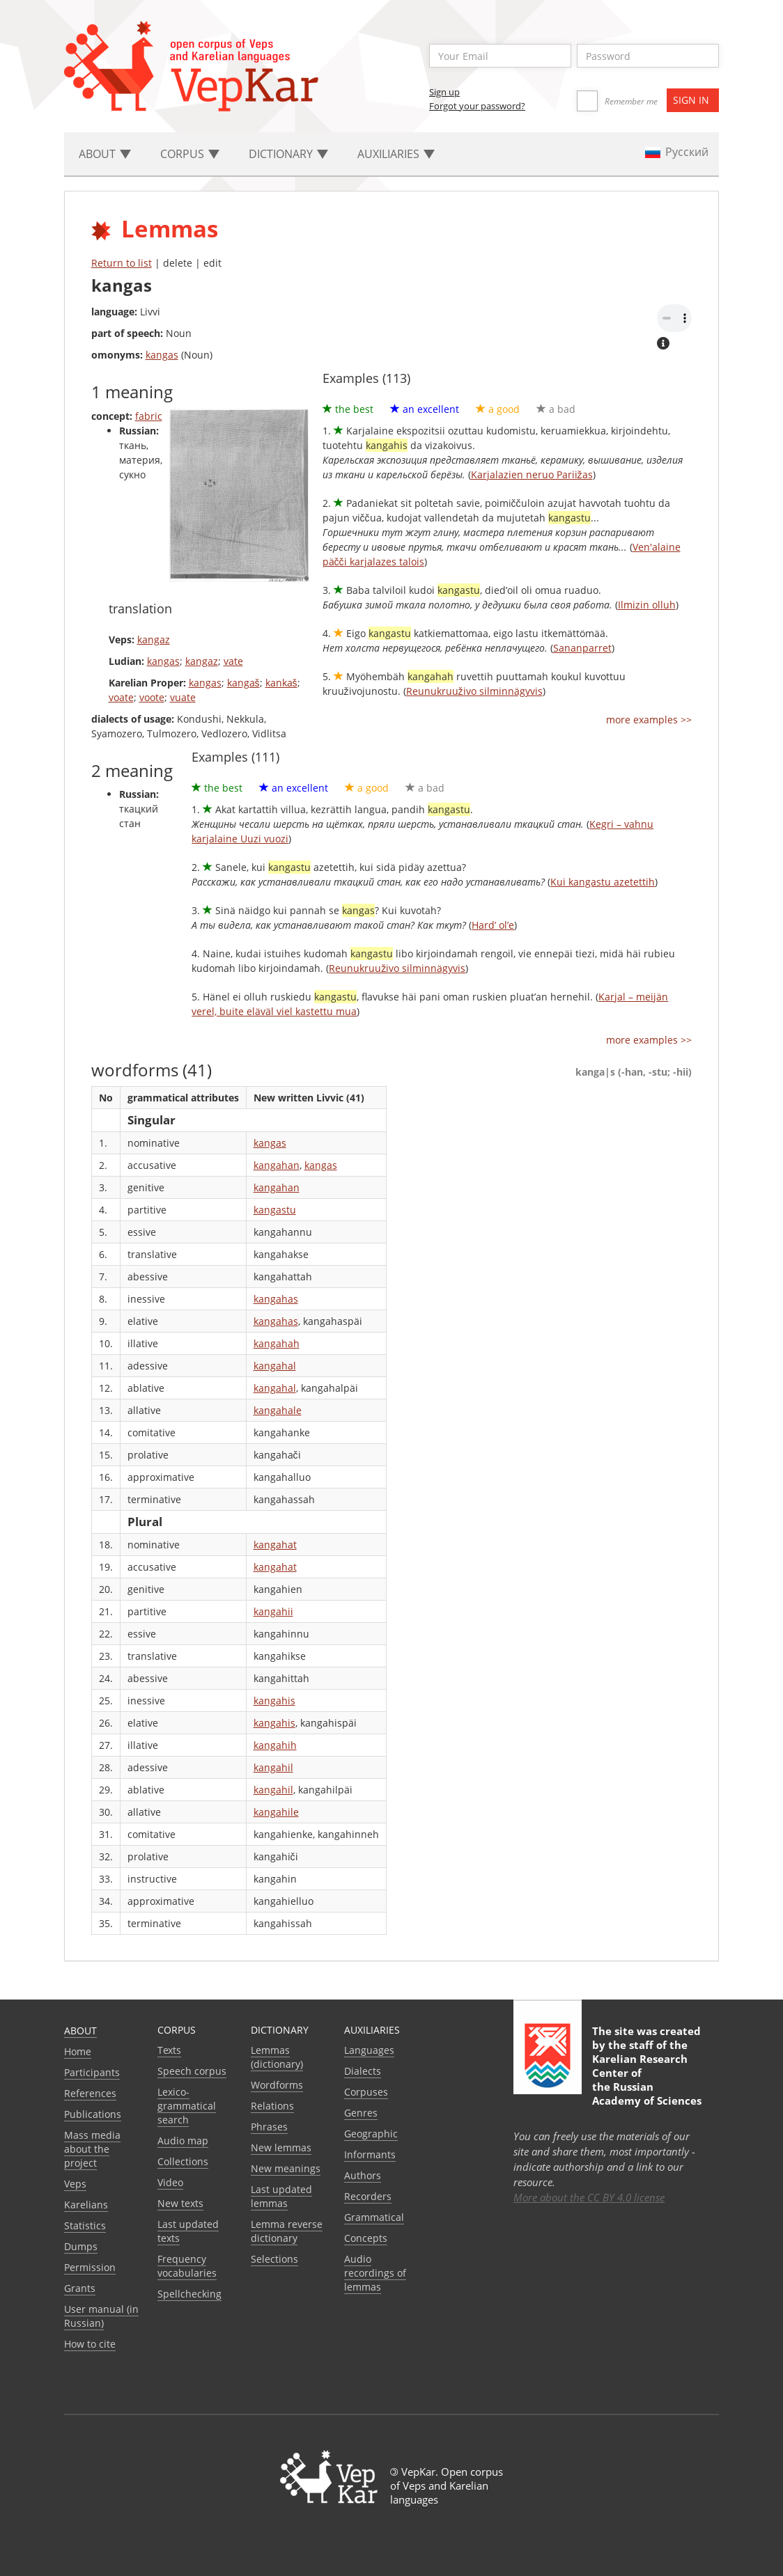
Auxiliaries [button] (396, 154)
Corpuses (366, 2091)
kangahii (273, 1611)
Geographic (371, 2133)
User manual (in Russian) (101, 2316)
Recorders (368, 2196)
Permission (90, 2267)
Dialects (362, 2071)
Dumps (81, 2246)
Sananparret (582, 647)
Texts (169, 2050)
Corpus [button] (189, 154)
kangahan (277, 1165)
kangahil (273, 1767)
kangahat (275, 1544)
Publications (92, 2114)
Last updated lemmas (281, 2196)
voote (151, 697)
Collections (182, 2161)
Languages (369, 2050)
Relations (272, 2105)
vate (233, 661)
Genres (361, 2112)
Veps (75, 2183)
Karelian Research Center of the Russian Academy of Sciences (646, 2079)
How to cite (90, 2343)
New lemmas (281, 2147)
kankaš (281, 682)
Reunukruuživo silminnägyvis (474, 691)
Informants (370, 2154)
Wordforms (277, 2084)
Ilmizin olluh (647, 604)
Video (170, 2182)
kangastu (275, 1209)
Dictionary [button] (288, 154)
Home (77, 2051)
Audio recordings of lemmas (375, 2272)
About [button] (105, 154)
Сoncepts (365, 2238)
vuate (183, 697)
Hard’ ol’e (493, 925)
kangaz (153, 639)
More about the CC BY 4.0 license (589, 2197)
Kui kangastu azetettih (602, 881)
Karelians (86, 2204)
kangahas (276, 1298)
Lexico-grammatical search (186, 2105)
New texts (180, 2203)
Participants (92, 2072)
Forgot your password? (477, 106)
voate (121, 697)
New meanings (285, 2168)
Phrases (269, 2126)
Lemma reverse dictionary (287, 2231)
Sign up (444, 92)
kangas (162, 354)
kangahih (275, 1745)
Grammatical (374, 2217)
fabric (148, 416)
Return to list (121, 262)
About (80, 2030)
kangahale (278, 1410)
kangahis (274, 1700)
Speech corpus (191, 2071)
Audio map (182, 2140)
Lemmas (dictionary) (277, 2057)
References (90, 2093)
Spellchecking (189, 2293)
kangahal (275, 1365)
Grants (79, 2288)
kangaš (243, 682)
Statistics (85, 2225)
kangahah (277, 1343)
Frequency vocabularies (187, 2265)
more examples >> (649, 719)
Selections (274, 2258)
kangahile (276, 1812)
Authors (362, 2175)
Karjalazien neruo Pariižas (532, 474)
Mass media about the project (92, 2148)
